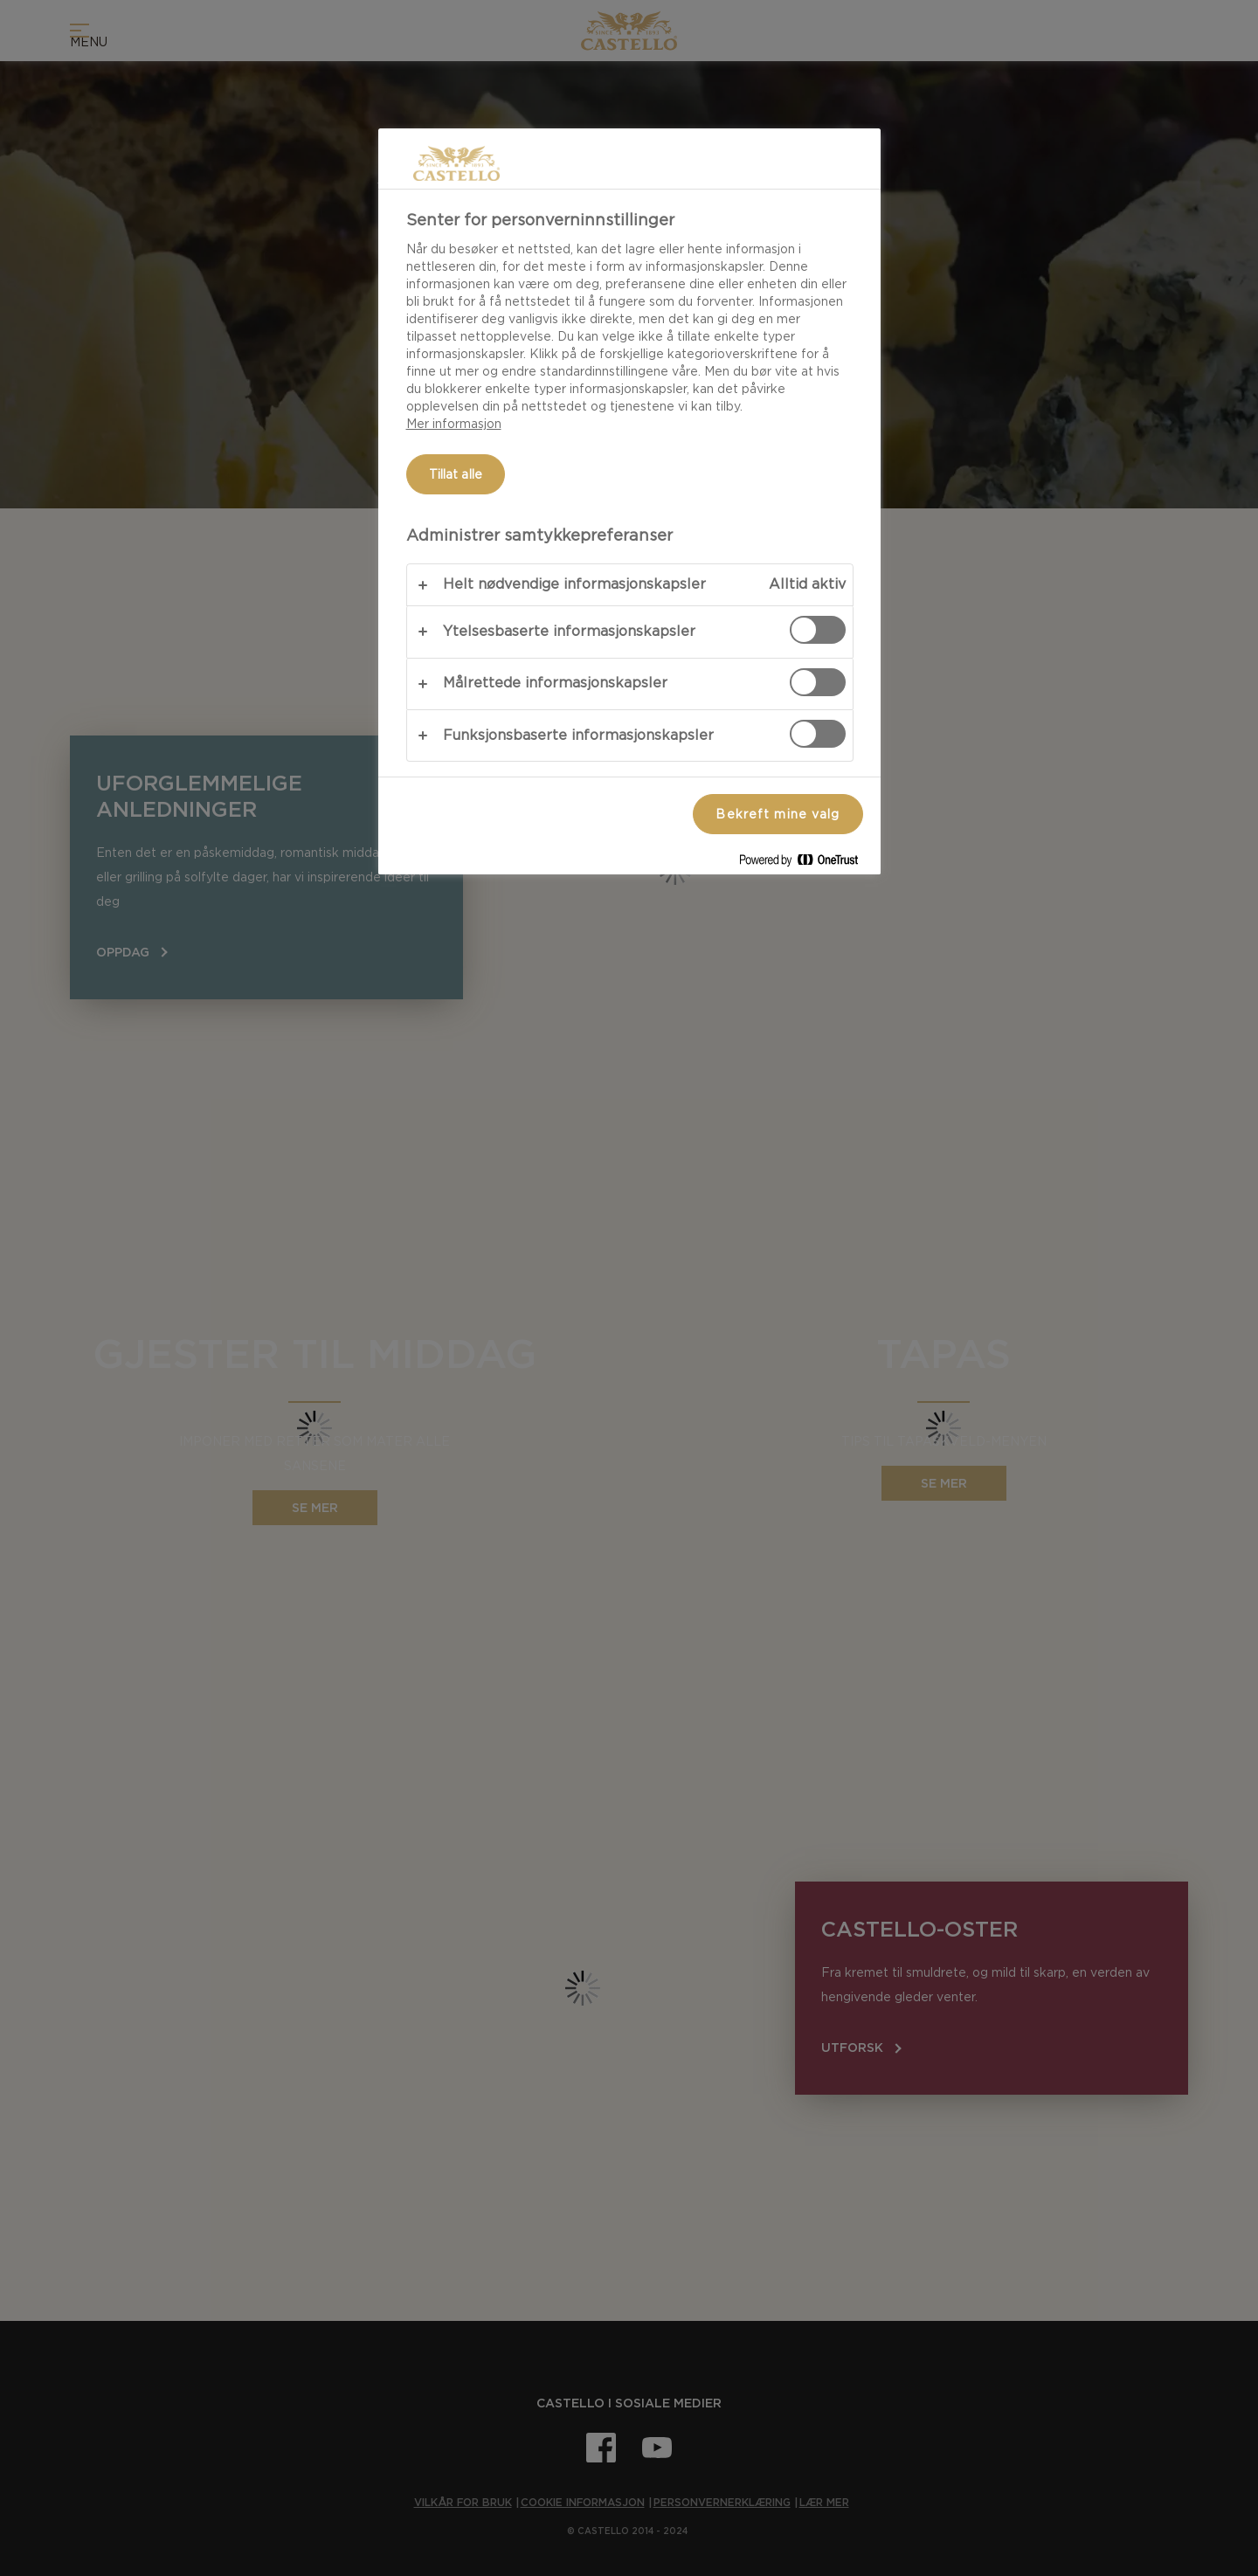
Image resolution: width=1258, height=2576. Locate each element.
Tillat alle (456, 474)
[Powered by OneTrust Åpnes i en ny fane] (805, 863)
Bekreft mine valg (777, 814)
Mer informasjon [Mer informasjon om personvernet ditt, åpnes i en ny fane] (453, 424)
